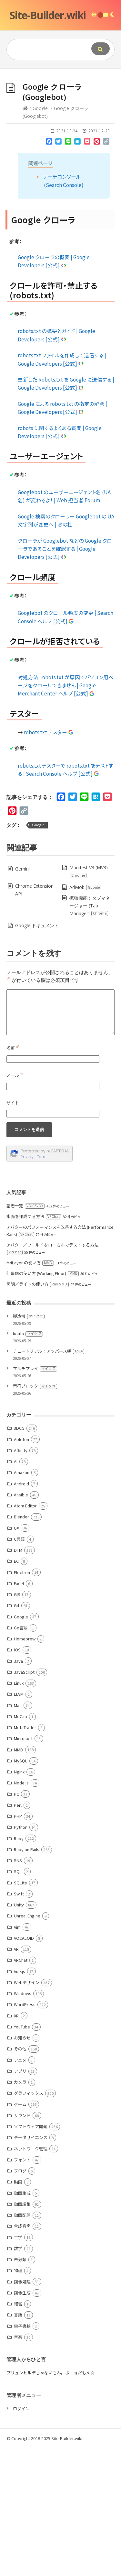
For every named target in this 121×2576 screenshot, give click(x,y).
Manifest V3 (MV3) (88, 871)
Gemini (22, 869)
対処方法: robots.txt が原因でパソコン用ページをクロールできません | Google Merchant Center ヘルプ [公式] (66, 685)
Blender (21, 1517)
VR (16, 1949)
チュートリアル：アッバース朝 (48, 1351)
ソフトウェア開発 (30, 2126)
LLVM (19, 1694)
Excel (19, 1583)
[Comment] (60, 1012)
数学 (18, 2248)
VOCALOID (24, 1938)
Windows (22, 1993)
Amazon (21, 1472)
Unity (19, 1905)
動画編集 (22, 2204)
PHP (18, 1816)
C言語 (19, 1539)
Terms (42, 1156)
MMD (18, 1750)
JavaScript (24, 1672)
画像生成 (22, 2293)
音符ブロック (35, 1386)
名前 (13, 1047)
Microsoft (23, 1738)
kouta (28, 1333)
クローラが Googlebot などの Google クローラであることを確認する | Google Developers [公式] (65, 549)
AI (15, 1461)
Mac (18, 1705)
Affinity (20, 1450)
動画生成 (22, 2193)
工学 (18, 2237)
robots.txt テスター (49, 732)
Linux (19, 1683)
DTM (18, 1550)
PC (16, 1794)
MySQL (20, 1761)
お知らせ (22, 2038)
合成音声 (22, 2226)
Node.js (21, 1783)
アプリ (20, 2071)
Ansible (21, 1495)
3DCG (19, 1428)
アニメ (20, 2060)
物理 (18, 2270)
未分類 (20, 2259)
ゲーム (20, 2104)
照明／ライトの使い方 (37, 1284)
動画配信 (22, 2215)
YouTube (22, 2027)
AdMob (85, 887)
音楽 (18, 2337)
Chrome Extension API (34, 890)
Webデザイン (26, 1982)
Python (20, 1827)
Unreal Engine (27, 1916)
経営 (18, 2304)
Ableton (21, 1439)
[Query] (47, 49)
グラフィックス (28, 2093)
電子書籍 (22, 2326)
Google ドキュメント (37, 925)
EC (16, 1561)
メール (15, 1075)
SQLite (20, 1883)
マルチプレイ (35, 1368)
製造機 (29, 1316)
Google (40, 108)
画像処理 (22, 2282)
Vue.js (19, 1971)
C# (16, 1528)
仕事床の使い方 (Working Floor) (42, 1273)
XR (16, 2016)
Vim (17, 1927)
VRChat (20, 1960)
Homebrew (24, 1639)
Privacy (27, 1156)
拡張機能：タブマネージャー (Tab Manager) (89, 905)
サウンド (22, 2115)
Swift (19, 1894)
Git (16, 1605)
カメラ (20, 2082)
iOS (17, 1650)
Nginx (19, 1772)
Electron (22, 1572)
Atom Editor (25, 1506)
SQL (18, 1871)
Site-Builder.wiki (47, 15)
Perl (18, 1805)
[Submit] (100, 48)
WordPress (24, 2004)
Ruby (19, 1838)
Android (21, 1484)
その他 (20, 2049)
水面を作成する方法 (33, 1216)
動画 (18, 2182)
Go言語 (21, 1628)
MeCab (20, 1716)
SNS (18, 1860)
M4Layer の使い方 (30, 1263)
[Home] (25, 108)
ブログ (20, 2171)
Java (18, 1661)
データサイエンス (30, 2137)
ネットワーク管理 (30, 2149)
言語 (18, 2315)
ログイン (21, 2408)
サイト (12, 1102)
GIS (17, 1594)
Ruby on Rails (26, 1849)
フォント (22, 2160)
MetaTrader (25, 1727)
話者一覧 (25, 1206)
